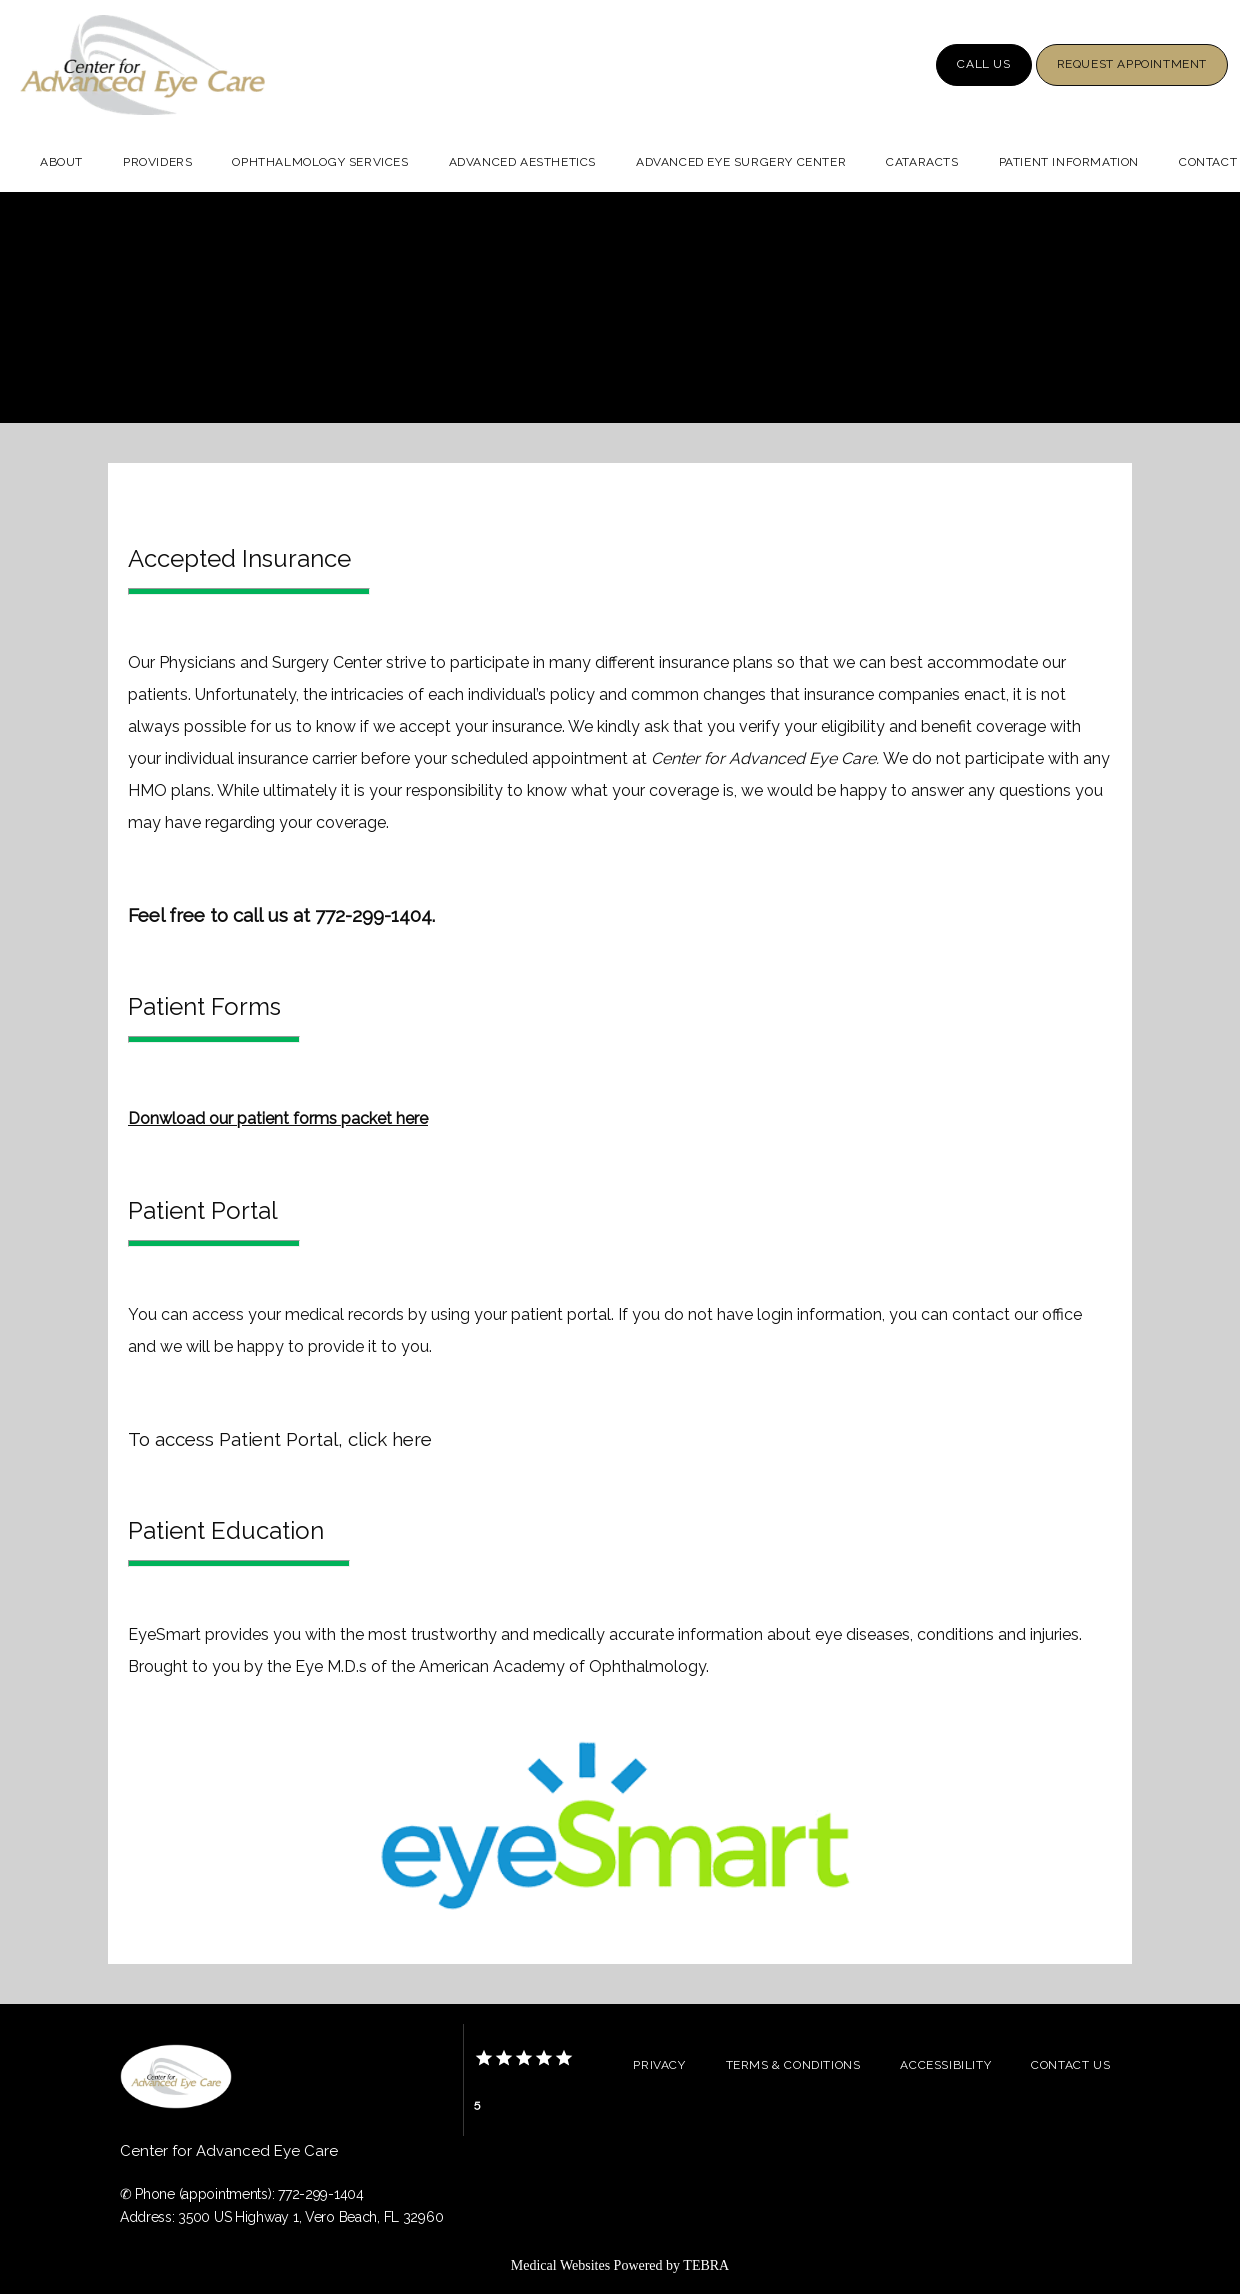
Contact (1208, 162)
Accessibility (945, 2065)
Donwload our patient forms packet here (278, 1118)
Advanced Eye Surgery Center (741, 162)
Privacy (659, 2065)
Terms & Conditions (793, 2065)
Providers (157, 162)
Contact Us (1070, 2065)
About (61, 162)
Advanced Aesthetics (522, 162)
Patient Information (1069, 162)
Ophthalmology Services (320, 162)
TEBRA (706, 2265)
